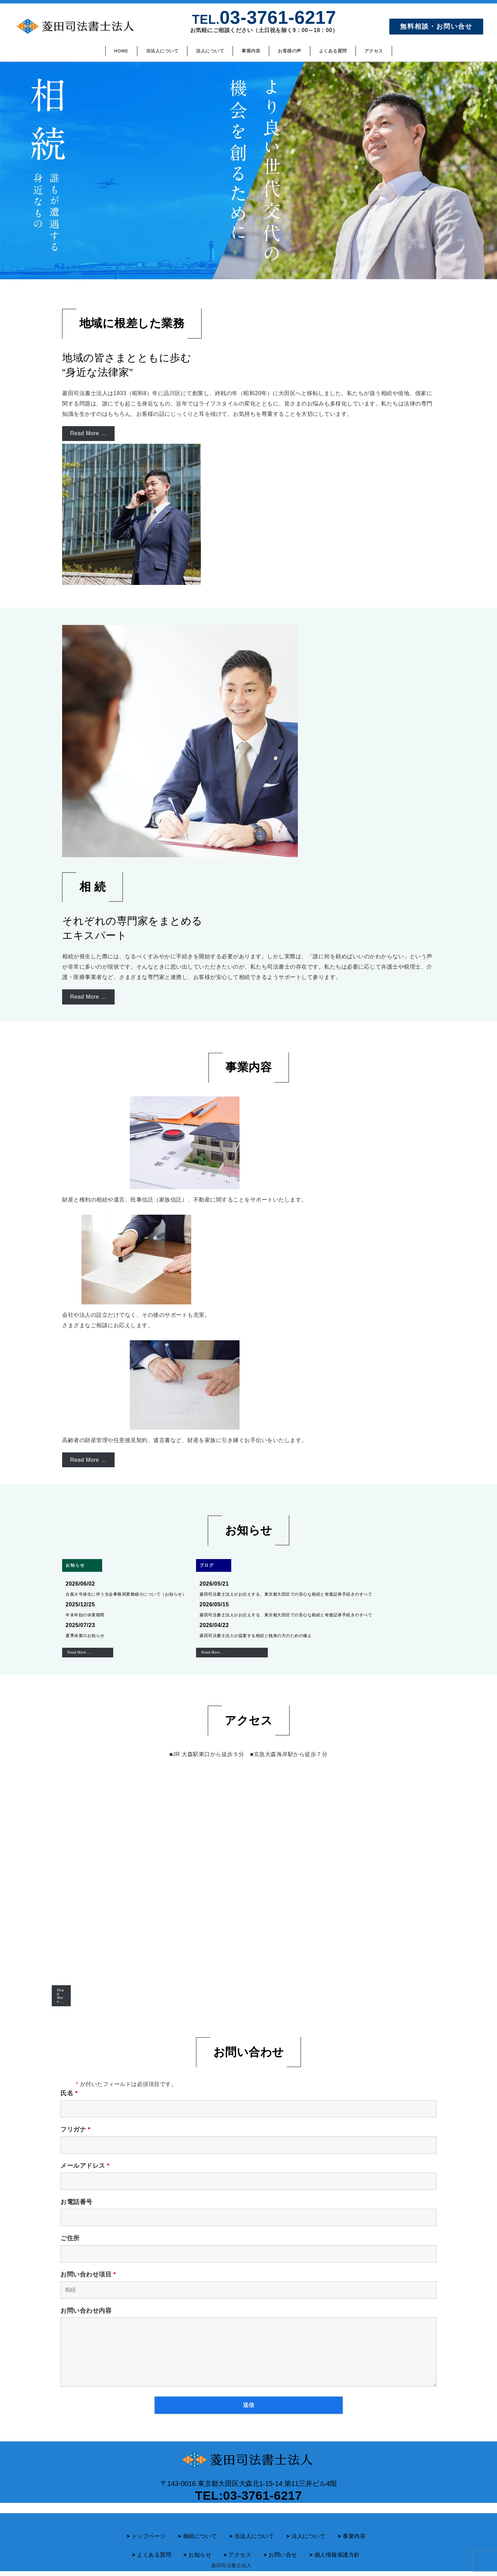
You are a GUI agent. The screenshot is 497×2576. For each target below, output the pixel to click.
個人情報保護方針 (337, 2556)
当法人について (254, 2537)
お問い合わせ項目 (88, 2274)
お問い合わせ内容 (85, 2310)
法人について (308, 2537)
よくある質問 (154, 2556)
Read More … (60, 1996)
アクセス (239, 2556)
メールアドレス (85, 2165)
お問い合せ (283, 2556)
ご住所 (70, 2238)
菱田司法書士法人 (231, 2565)
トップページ (148, 2537)
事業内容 (354, 2537)
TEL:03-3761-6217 (248, 2496)
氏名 (69, 2093)
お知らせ (199, 2556)
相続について (200, 2537)
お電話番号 (76, 2201)
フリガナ (75, 2129)
